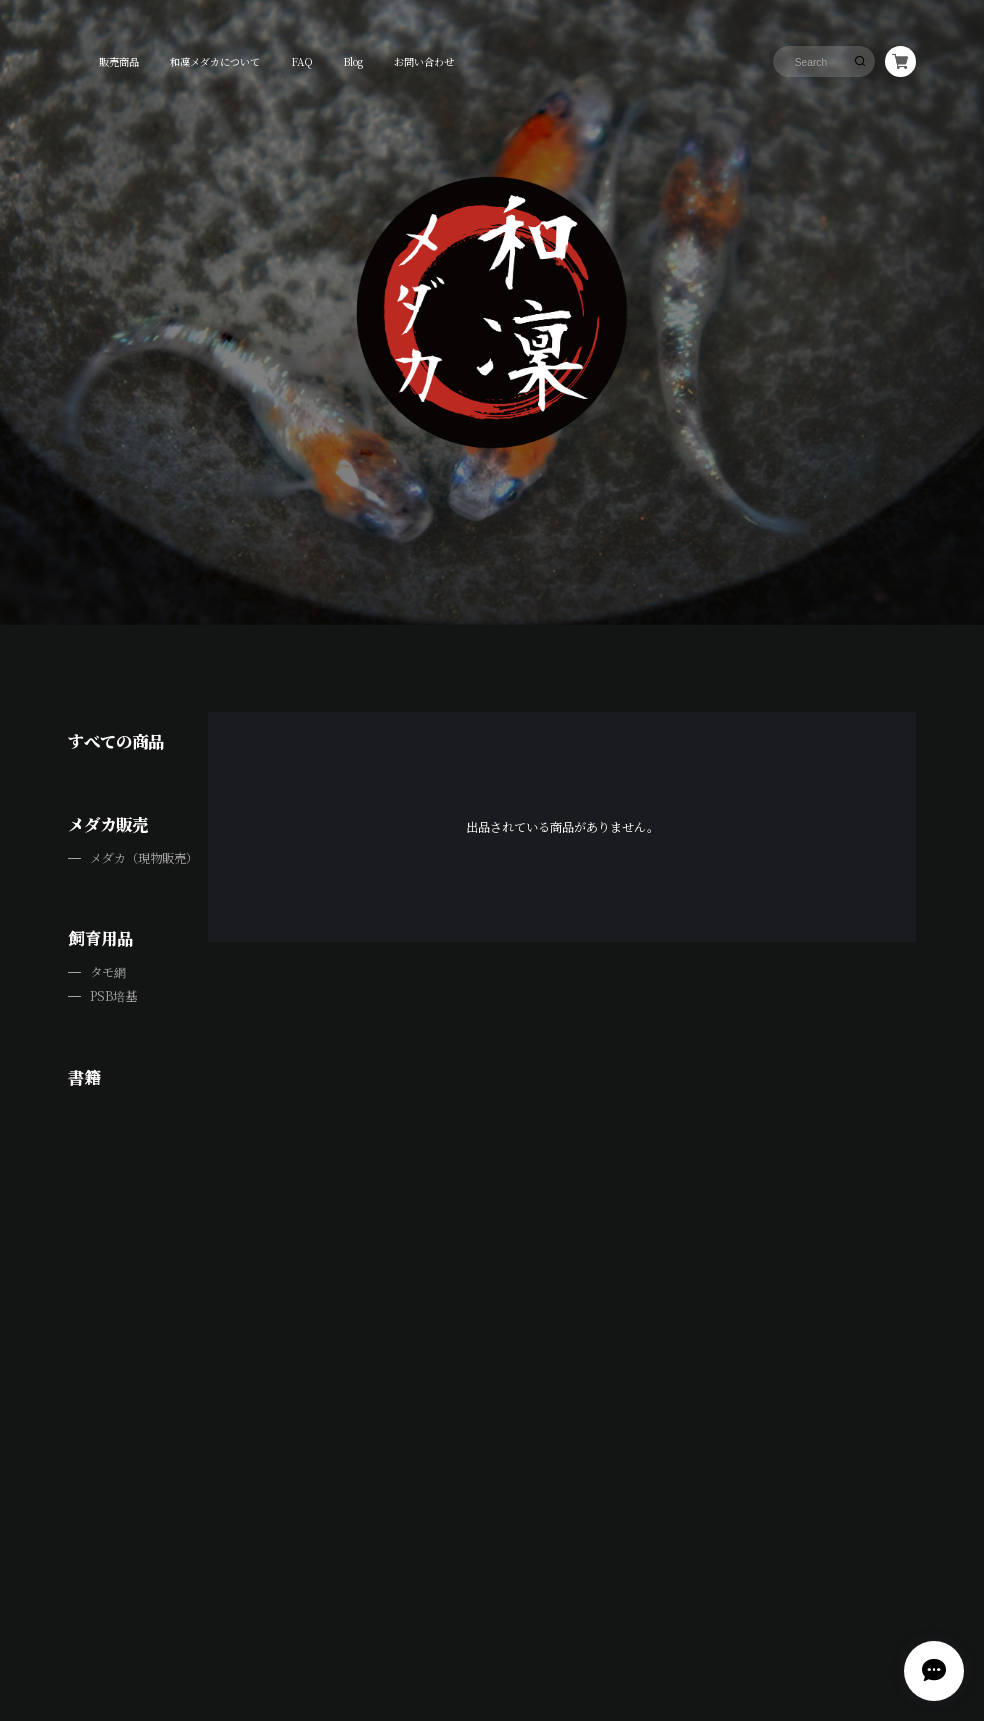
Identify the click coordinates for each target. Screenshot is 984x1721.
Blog (353, 61)
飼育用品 (100, 938)
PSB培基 (113, 996)
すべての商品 (116, 741)
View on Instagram (492, 1309)
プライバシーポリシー (364, 1591)
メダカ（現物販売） (144, 858)
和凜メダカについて (215, 61)
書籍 (84, 1077)
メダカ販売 (108, 824)
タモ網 (108, 972)
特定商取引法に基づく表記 (460, 1591)
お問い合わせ (424, 61)
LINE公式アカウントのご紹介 (203, 632)
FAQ (302, 61)
